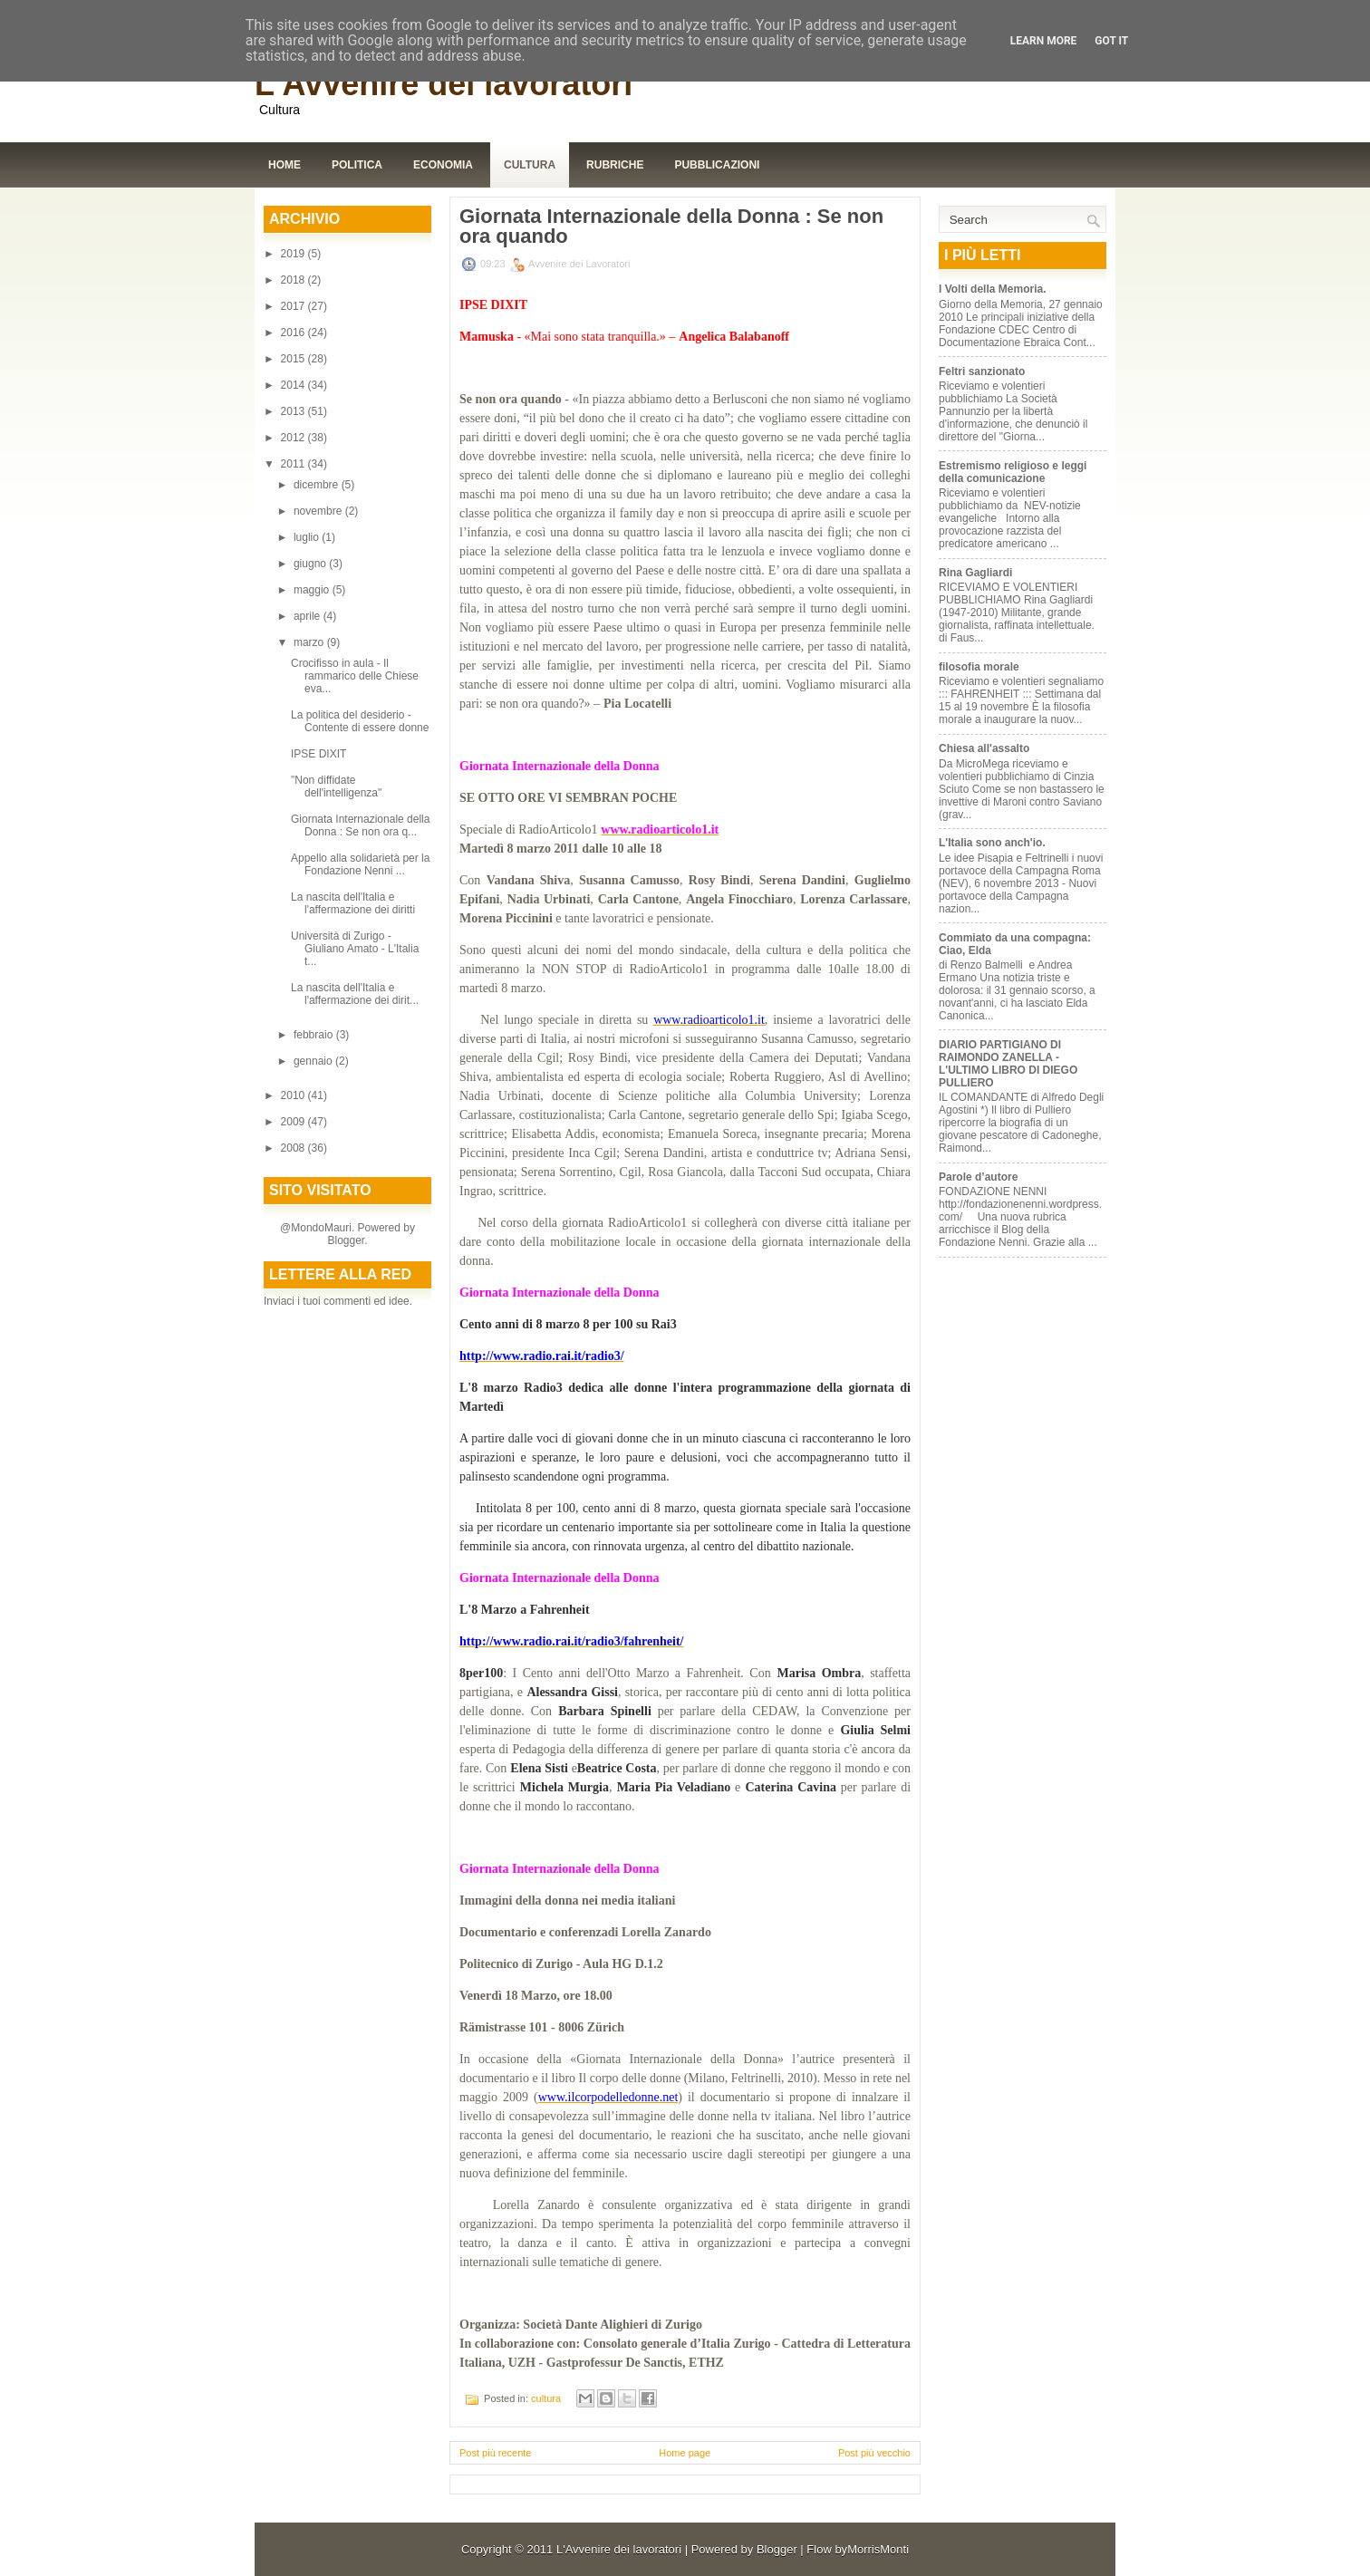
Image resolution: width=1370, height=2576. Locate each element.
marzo (310, 642)
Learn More (1043, 40)
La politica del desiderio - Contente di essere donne (360, 721)
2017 (294, 306)
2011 (294, 464)
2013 (294, 411)
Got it (1111, 40)
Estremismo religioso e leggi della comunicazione (1012, 472)
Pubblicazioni (716, 165)
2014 (294, 385)
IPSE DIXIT (318, 754)
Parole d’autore (978, 1177)
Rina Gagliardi (975, 572)
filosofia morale (979, 667)
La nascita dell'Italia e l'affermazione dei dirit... (355, 994)
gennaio (314, 1061)
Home (284, 165)
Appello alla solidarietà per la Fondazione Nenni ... (360, 864)
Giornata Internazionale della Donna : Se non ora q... (360, 825)
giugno (311, 563)
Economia (443, 165)
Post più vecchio (874, 2452)
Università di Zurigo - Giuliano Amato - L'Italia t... (355, 949)
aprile (308, 616)
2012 (294, 437)
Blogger (345, 1240)
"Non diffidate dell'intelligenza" (336, 786)
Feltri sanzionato (982, 371)
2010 (294, 1095)
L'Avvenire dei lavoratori (443, 83)
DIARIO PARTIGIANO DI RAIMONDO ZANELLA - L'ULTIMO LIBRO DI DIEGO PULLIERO (1008, 1063)
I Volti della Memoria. (992, 289)
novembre (319, 511)
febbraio (315, 1034)
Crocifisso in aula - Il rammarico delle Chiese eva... (355, 676)
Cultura (529, 165)
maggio (313, 590)
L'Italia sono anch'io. (992, 842)
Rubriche (614, 165)
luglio (308, 537)
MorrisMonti (878, 2549)
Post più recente (495, 2452)
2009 (294, 1121)
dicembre (318, 484)
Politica (357, 165)
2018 (294, 280)
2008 (294, 1148)
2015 (294, 358)
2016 (294, 332)
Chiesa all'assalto (984, 748)
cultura (546, 2398)
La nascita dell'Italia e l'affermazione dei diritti (353, 903)
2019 (294, 253)
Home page (684, 2452)
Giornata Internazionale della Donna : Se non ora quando (671, 226)
